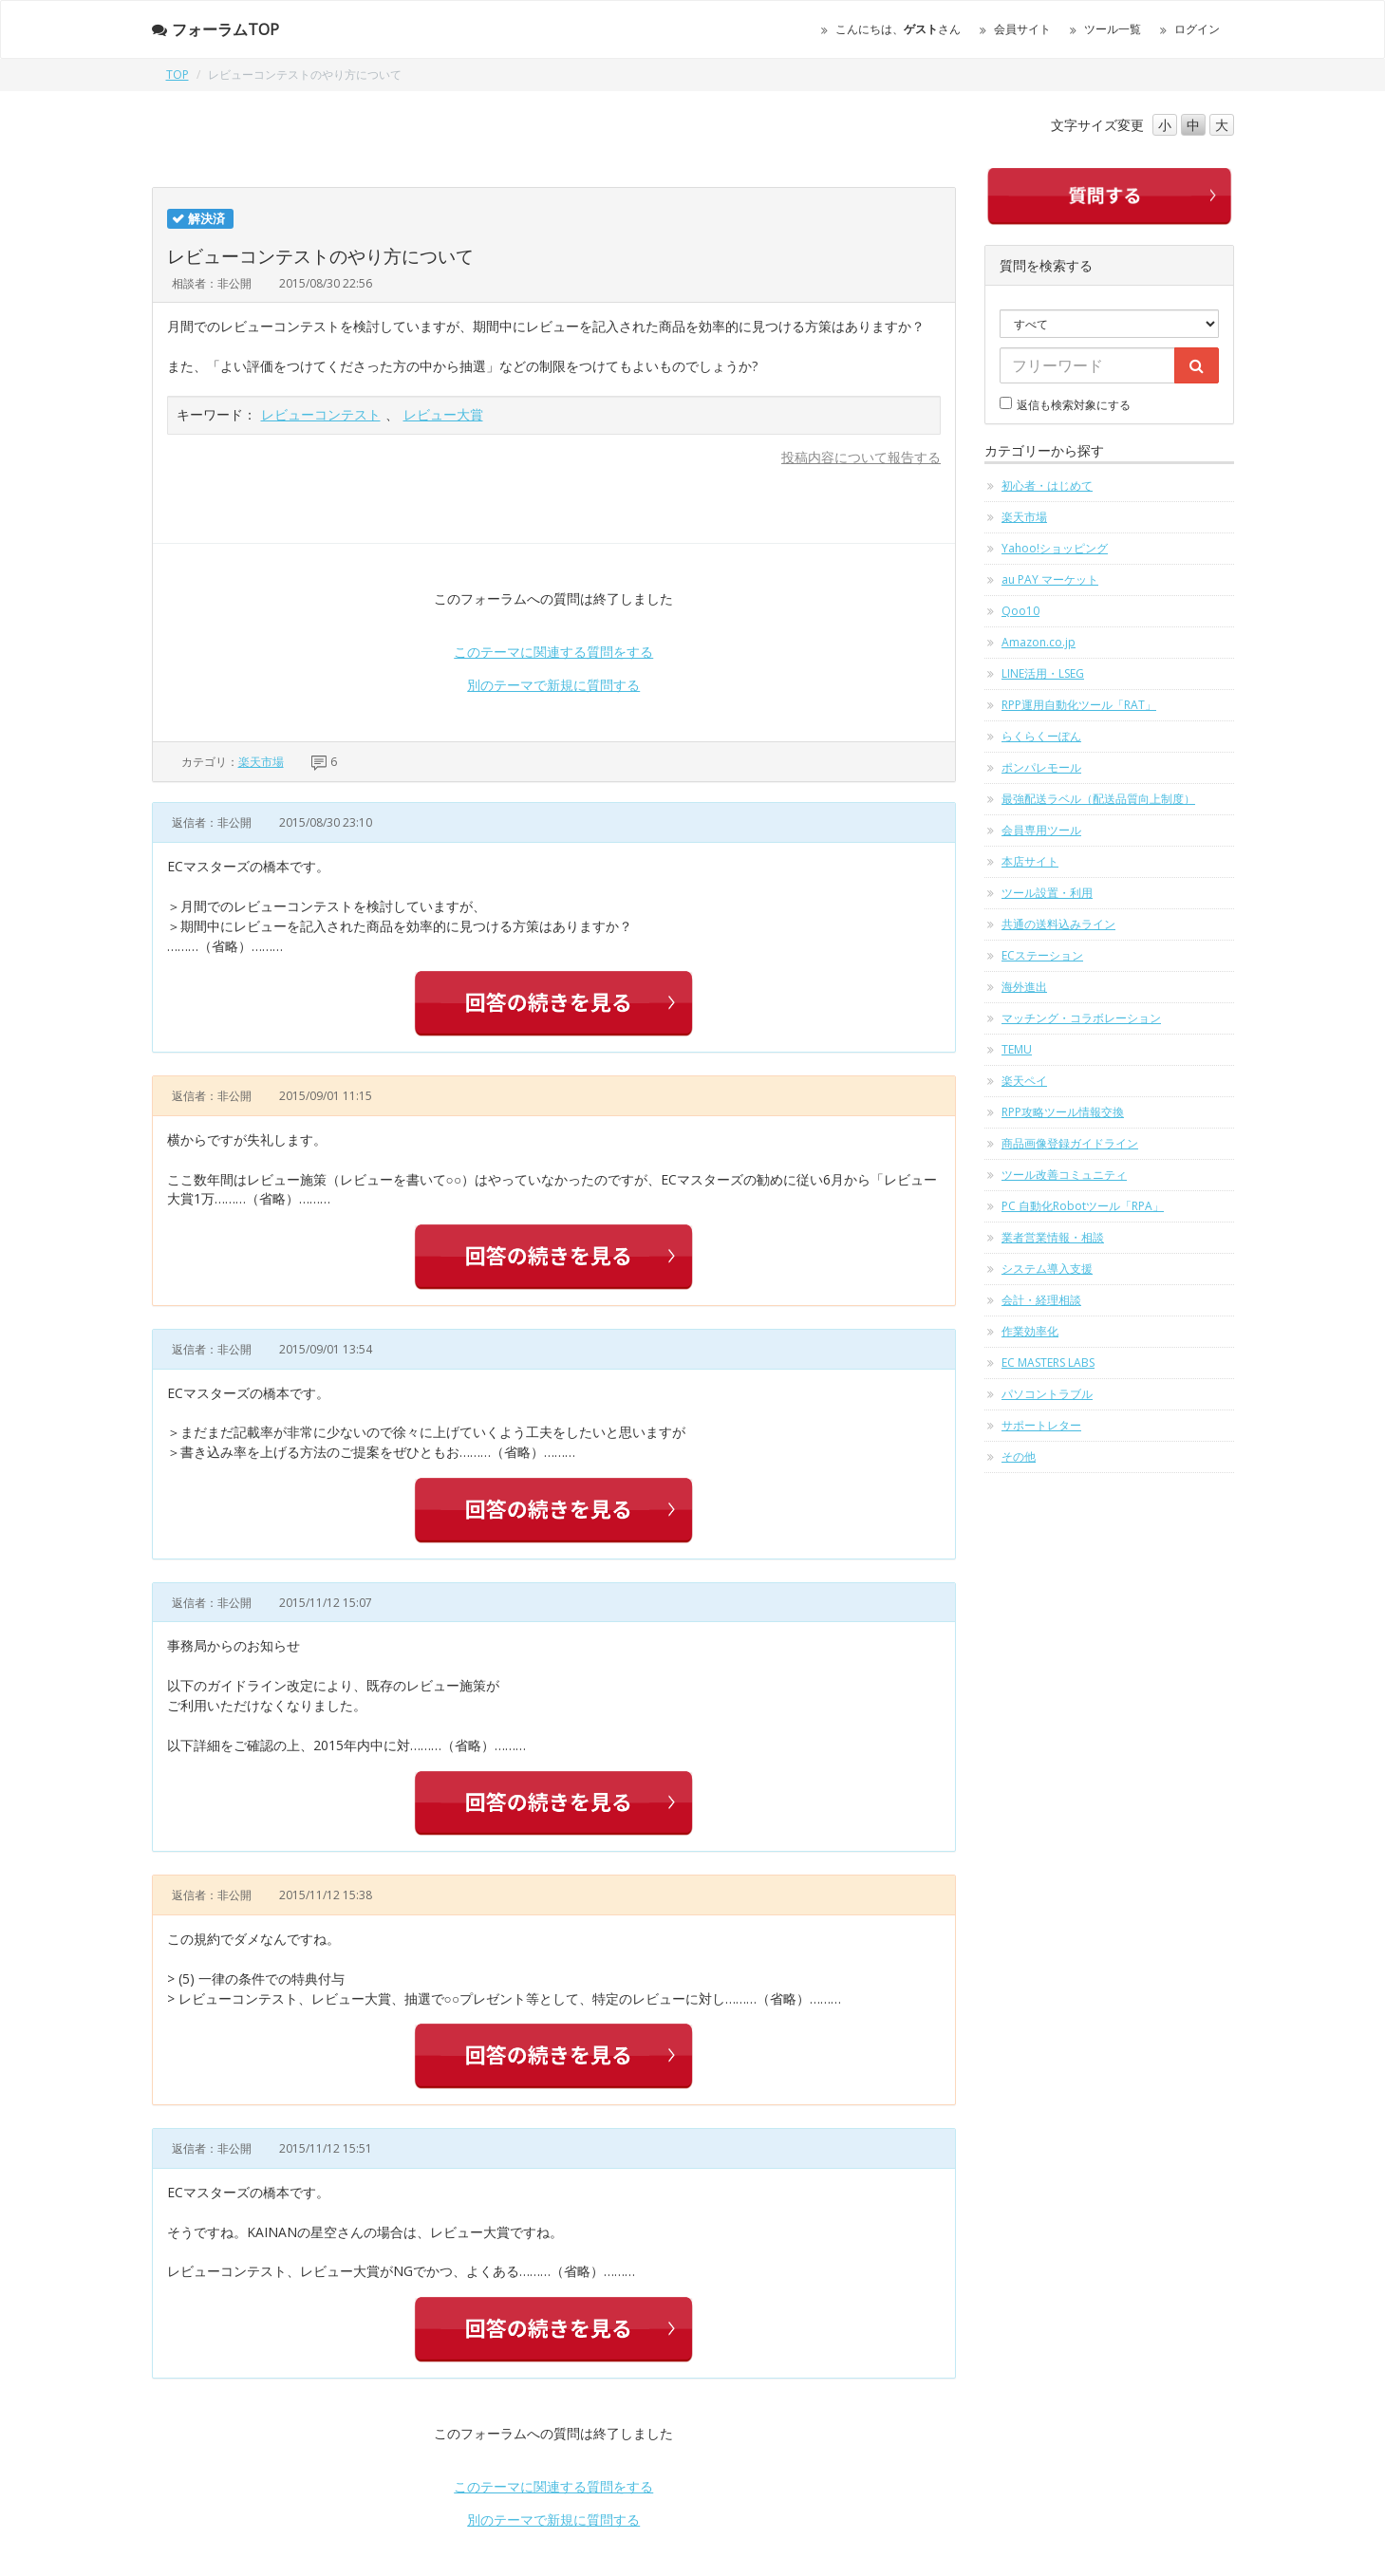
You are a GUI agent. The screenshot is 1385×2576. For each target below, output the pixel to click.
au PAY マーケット (1049, 579)
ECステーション (1042, 955)
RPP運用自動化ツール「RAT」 (1078, 705)
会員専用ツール (1041, 830)
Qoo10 (1020, 611)
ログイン (1197, 29)
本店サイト (1029, 861)
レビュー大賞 (443, 414)
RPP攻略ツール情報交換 (1062, 1112)
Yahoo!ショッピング (1054, 548)
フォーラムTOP (215, 29)
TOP (177, 74)
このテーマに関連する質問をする (553, 652)
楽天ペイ (1024, 1081)
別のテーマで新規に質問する (553, 685)
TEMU (1016, 1049)
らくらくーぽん (1041, 736)
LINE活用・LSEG (1042, 673)
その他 (1018, 1456)
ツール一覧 (1112, 29)
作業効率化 (1029, 1331)
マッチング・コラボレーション (1081, 1018)
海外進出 (1024, 987)
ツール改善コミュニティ (1064, 1175)
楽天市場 (261, 762)
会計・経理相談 (1041, 1300)
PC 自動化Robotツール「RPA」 (1082, 1206)
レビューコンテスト (321, 414)
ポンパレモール (1041, 767)
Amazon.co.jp (1038, 642)
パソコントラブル (1047, 1394)
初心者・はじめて (1047, 485)
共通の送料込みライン (1058, 924)
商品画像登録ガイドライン (1069, 1143)
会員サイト (1022, 29)
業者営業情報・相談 (1052, 1237)
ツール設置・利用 (1047, 893)
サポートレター (1041, 1425)
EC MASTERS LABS (1048, 1362)
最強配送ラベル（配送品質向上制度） (1098, 799)
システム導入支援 (1047, 1268)
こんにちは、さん (898, 29)
